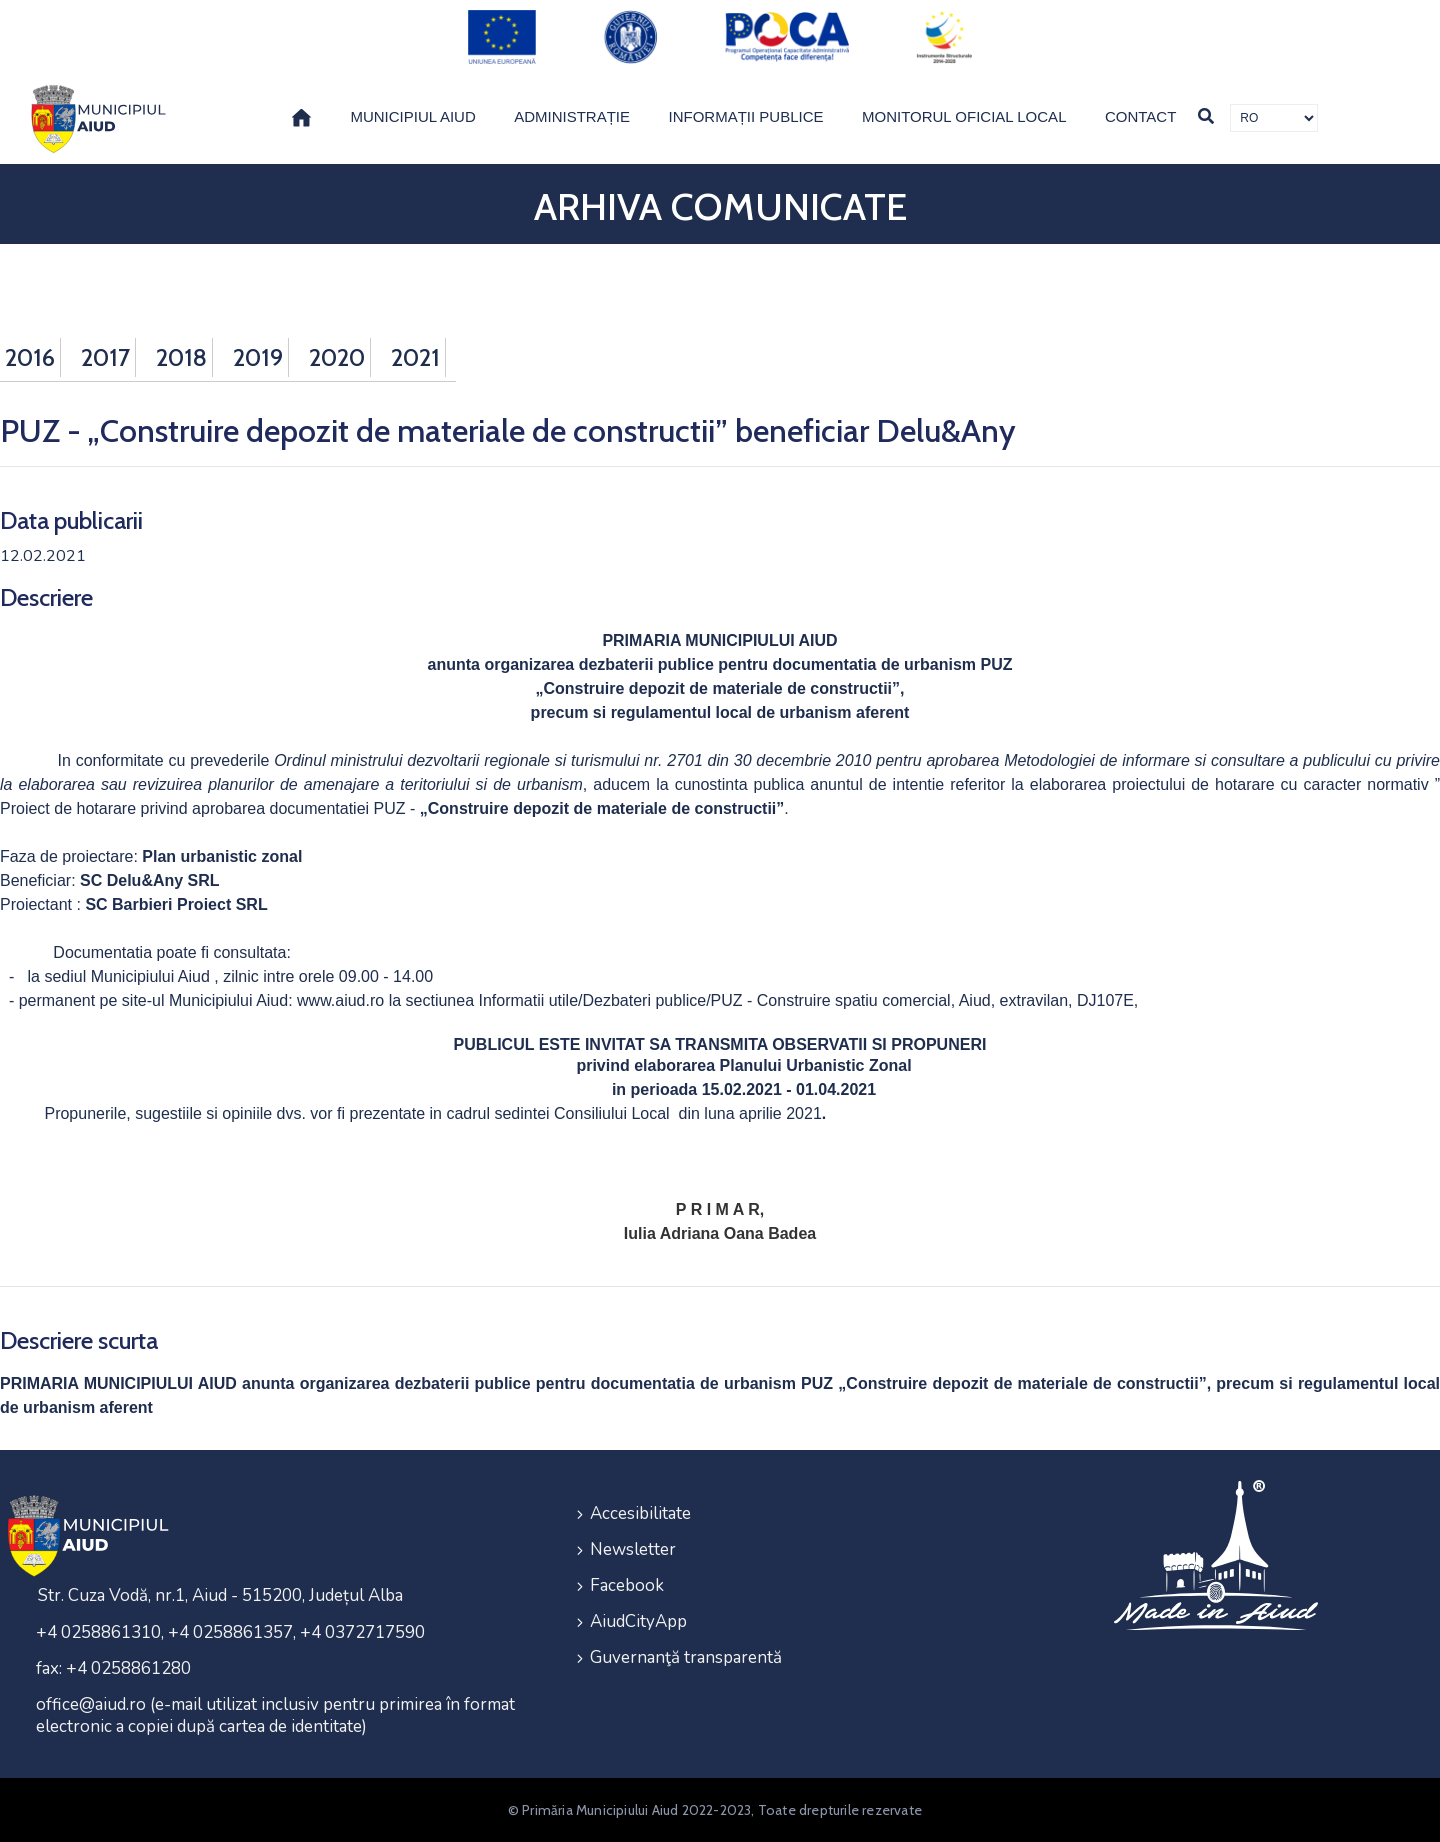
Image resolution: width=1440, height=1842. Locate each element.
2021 (415, 357)
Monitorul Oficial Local (964, 116)
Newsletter (633, 1549)
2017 (105, 357)
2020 (337, 357)
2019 (258, 357)
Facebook (627, 1585)
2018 (181, 357)
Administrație (572, 116)
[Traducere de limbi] (1274, 118)
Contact (1140, 116)
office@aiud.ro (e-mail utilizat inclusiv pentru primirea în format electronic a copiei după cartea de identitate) (275, 1715)
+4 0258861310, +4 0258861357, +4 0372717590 (230, 1632)
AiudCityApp (638, 1621)
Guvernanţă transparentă (686, 1657)
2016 (30, 357)
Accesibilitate (640, 1513)
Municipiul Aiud (412, 116)
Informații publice (746, 116)
